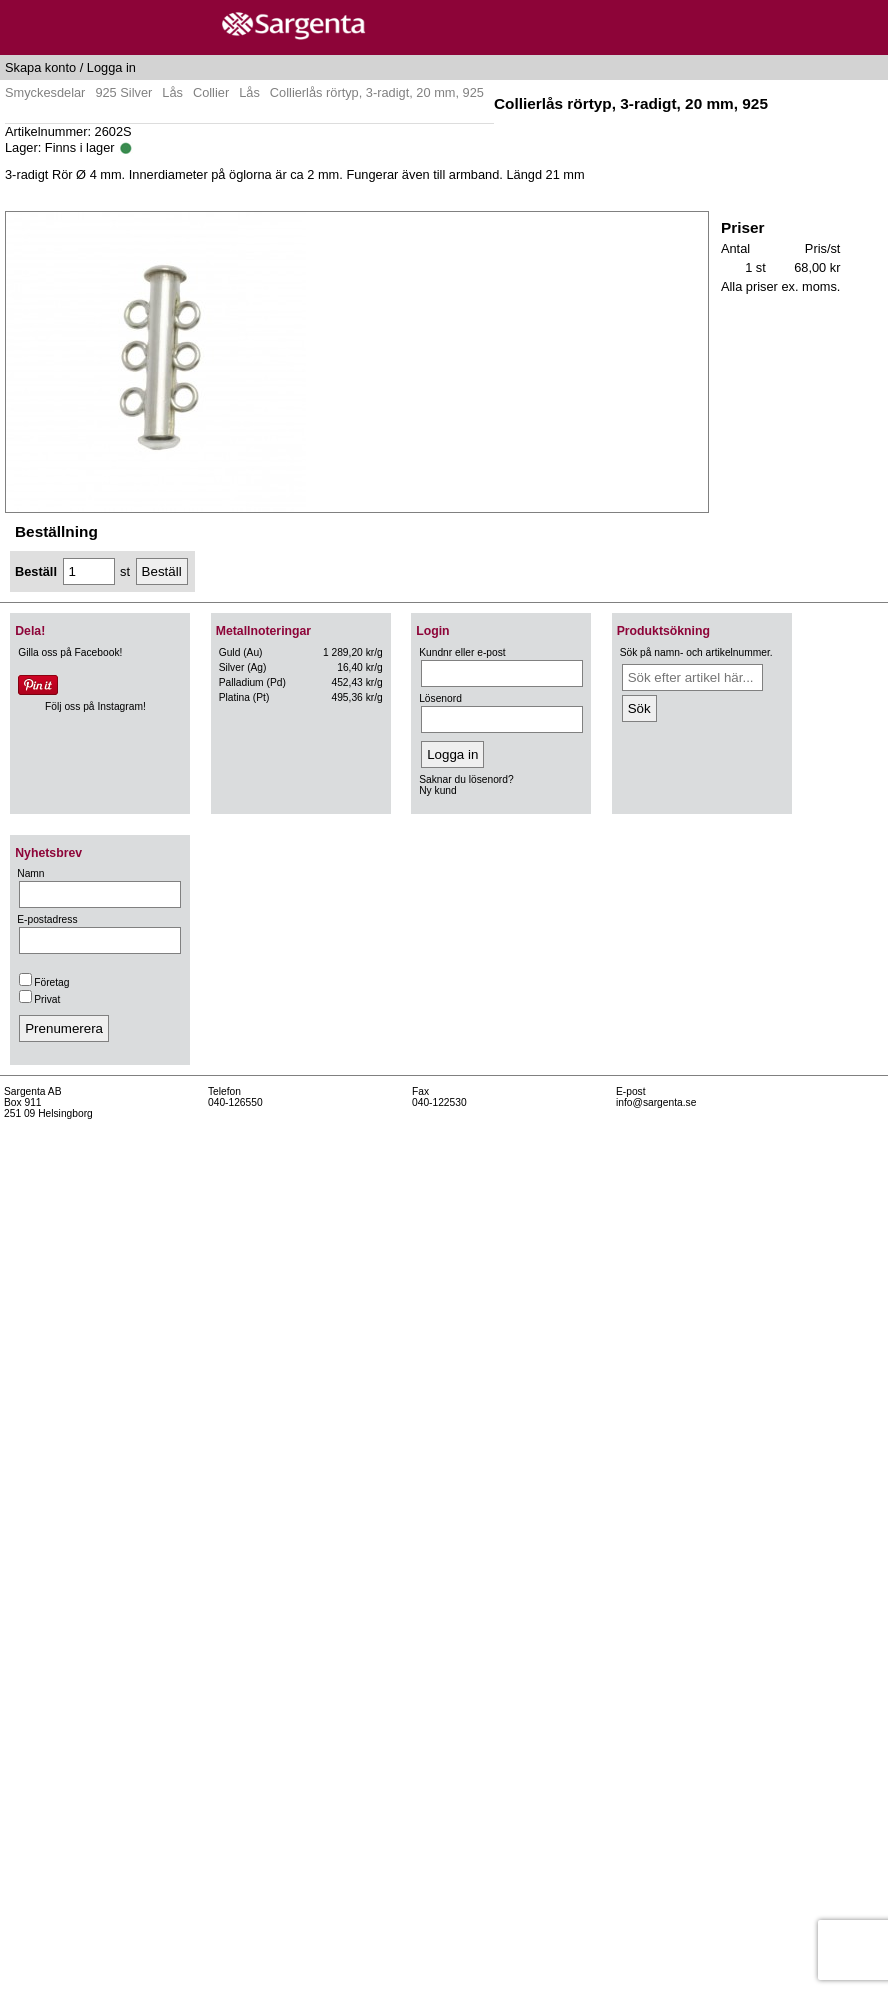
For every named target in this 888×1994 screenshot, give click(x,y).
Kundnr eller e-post (462, 652)
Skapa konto (40, 67)
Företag (44, 982)
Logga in (111, 67)
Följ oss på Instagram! (95, 706)
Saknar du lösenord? (466, 779)
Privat (39, 999)
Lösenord (440, 698)
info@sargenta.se (656, 1102)
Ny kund (438, 790)
